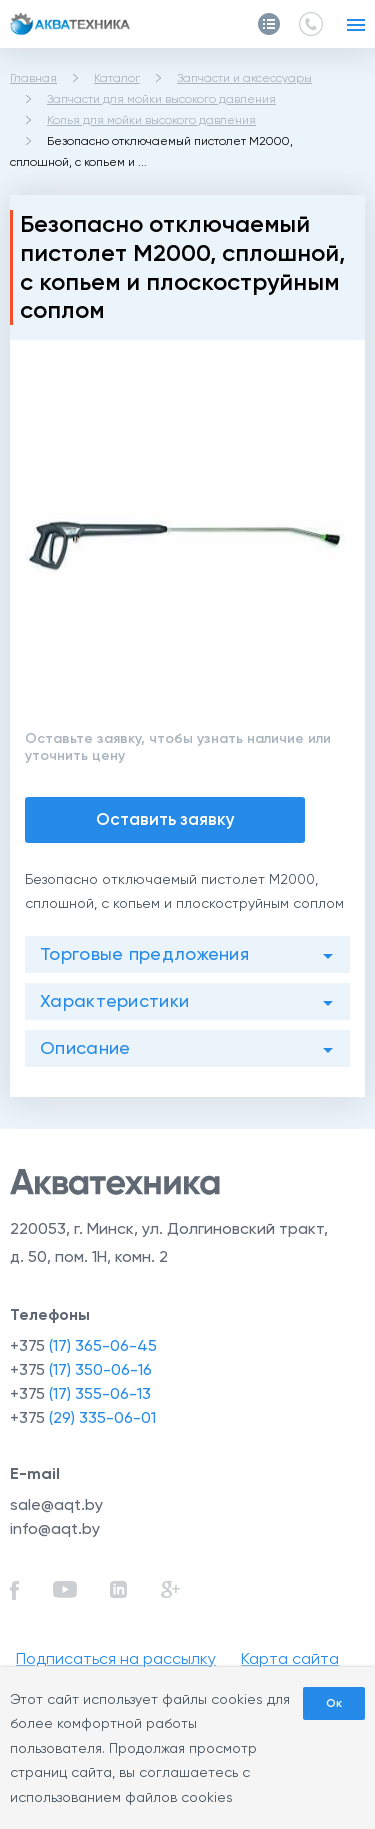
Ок (334, 1703)
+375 (83, 1345)
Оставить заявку (165, 819)
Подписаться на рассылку (116, 1658)
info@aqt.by (55, 1528)
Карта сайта (290, 1658)
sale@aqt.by (56, 1504)
